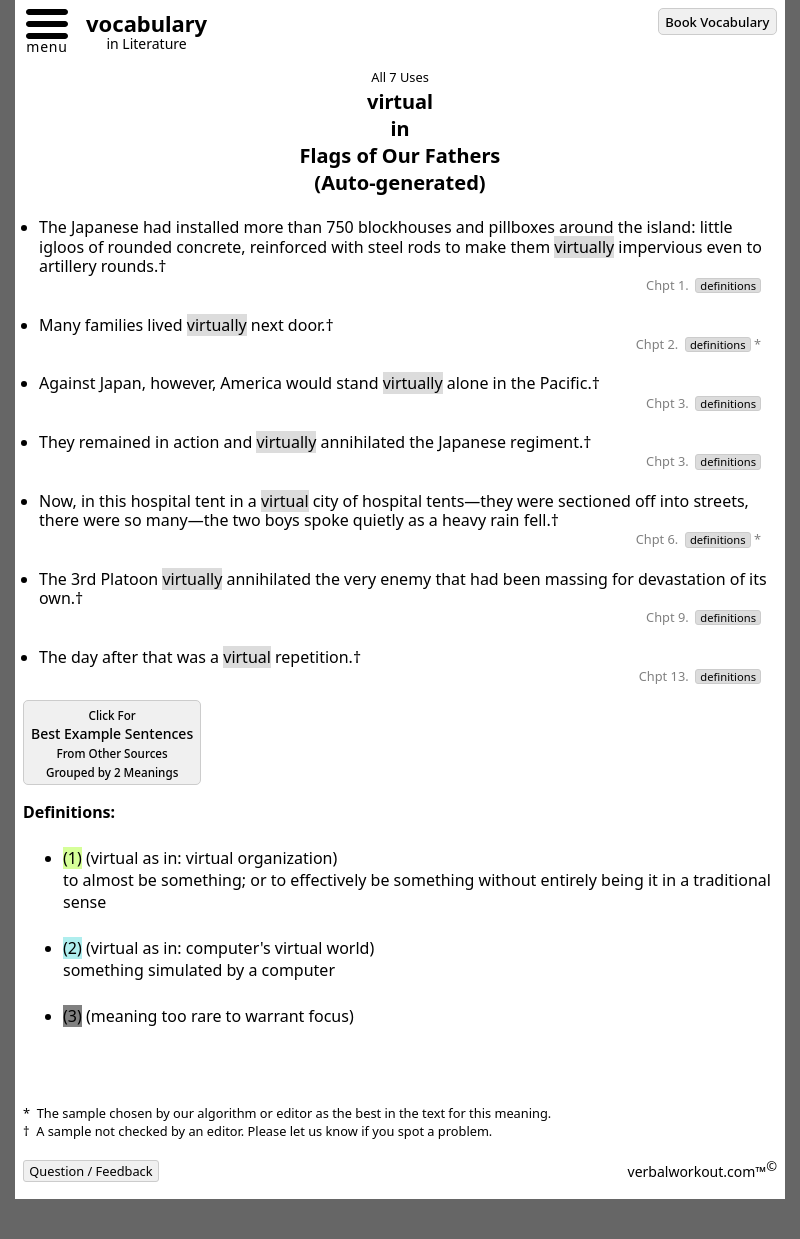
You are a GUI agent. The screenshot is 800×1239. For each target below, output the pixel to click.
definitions (728, 285)
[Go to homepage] (139, 26)
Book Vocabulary (717, 22)
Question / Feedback (91, 1171)
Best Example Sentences (112, 744)
